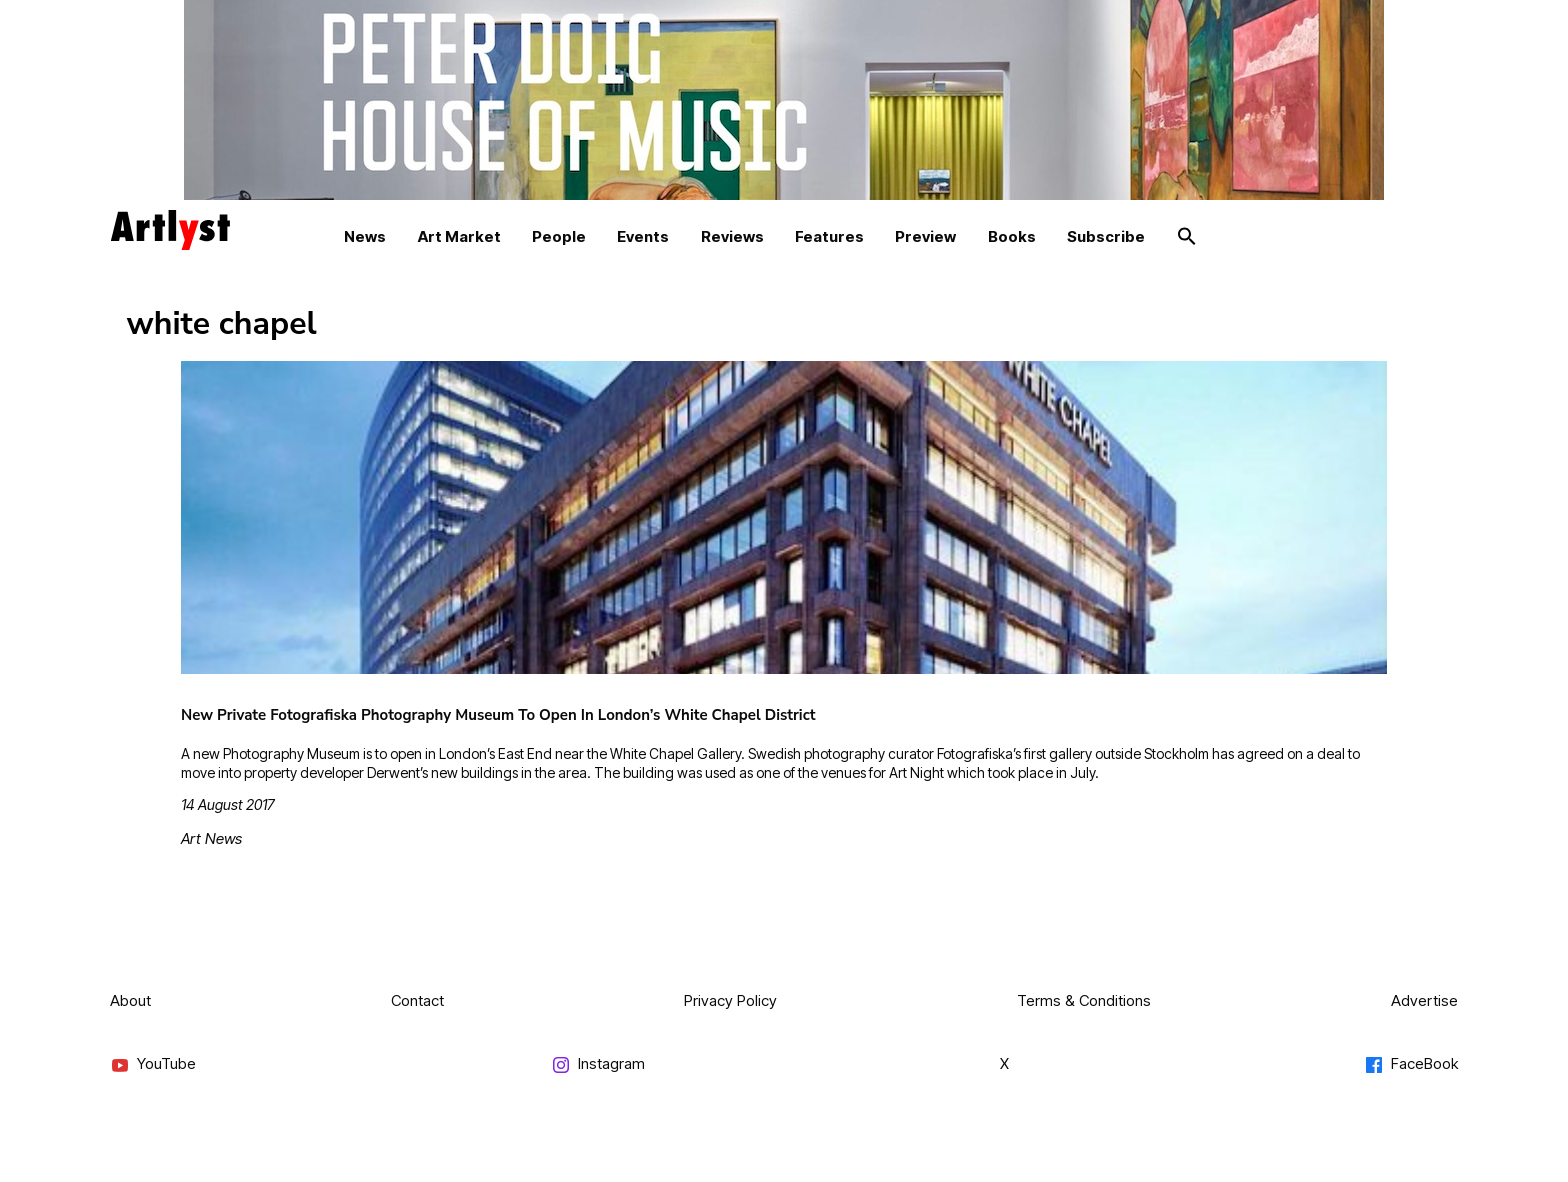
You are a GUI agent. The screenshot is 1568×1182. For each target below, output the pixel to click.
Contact (417, 1000)
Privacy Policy (730, 1000)
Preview (925, 236)
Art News (211, 838)
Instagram (598, 1064)
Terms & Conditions (1084, 1000)
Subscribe (1106, 236)
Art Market (459, 236)
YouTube (153, 1064)
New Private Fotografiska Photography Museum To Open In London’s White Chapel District (498, 715)
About (130, 1000)
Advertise (1424, 1000)
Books (1012, 236)
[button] (1187, 237)
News (365, 236)
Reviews (732, 236)
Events (643, 236)
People (559, 236)
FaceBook (1411, 1064)
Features (829, 236)
